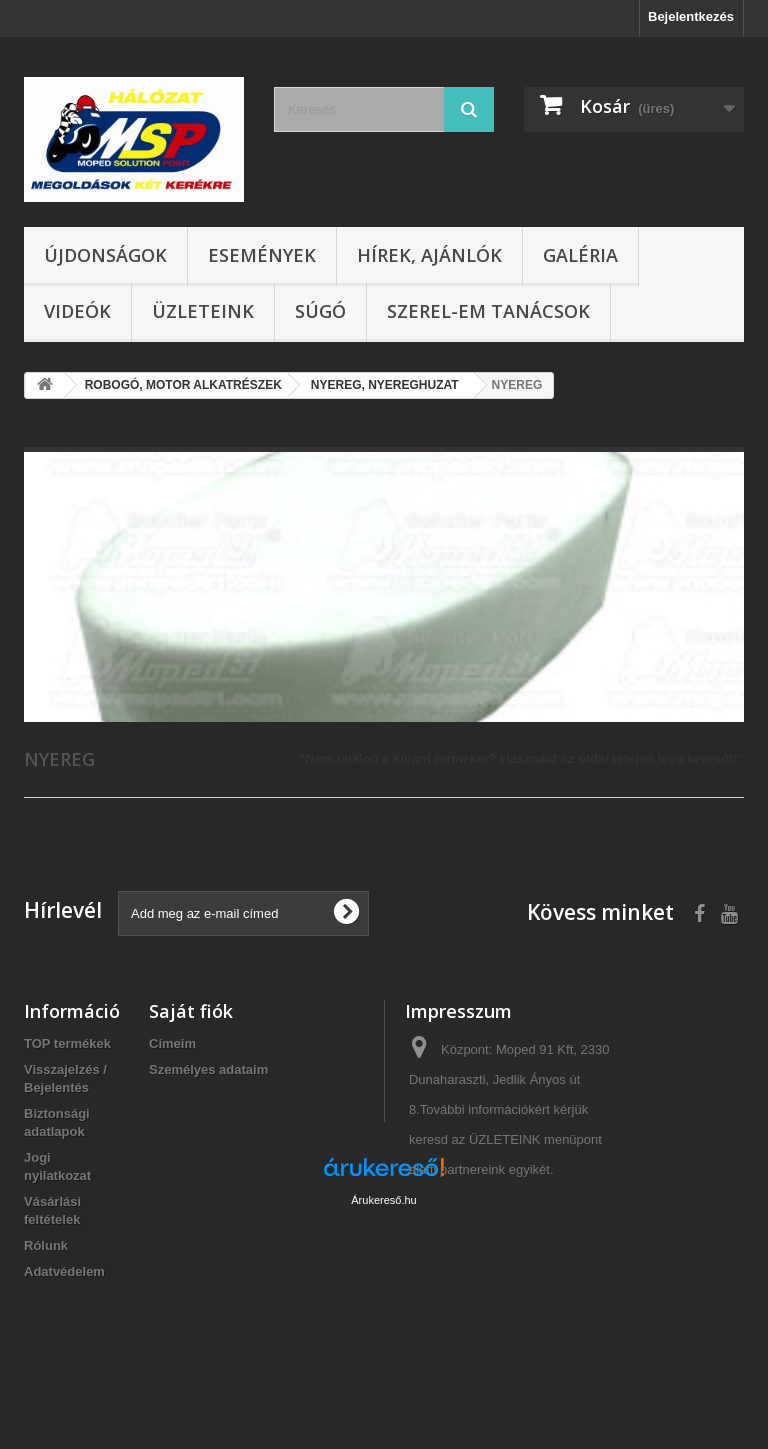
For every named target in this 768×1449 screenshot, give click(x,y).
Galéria (580, 255)
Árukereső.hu (383, 1340)
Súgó (320, 311)
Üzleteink (203, 311)
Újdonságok (105, 255)
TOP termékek (67, 1043)
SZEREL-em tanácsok (488, 311)
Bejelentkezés (691, 16)
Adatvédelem (64, 1271)
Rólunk (46, 1245)
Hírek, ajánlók (429, 255)
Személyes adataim (208, 1069)
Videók (77, 311)
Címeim (172, 1043)
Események (262, 255)
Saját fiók (191, 1011)
